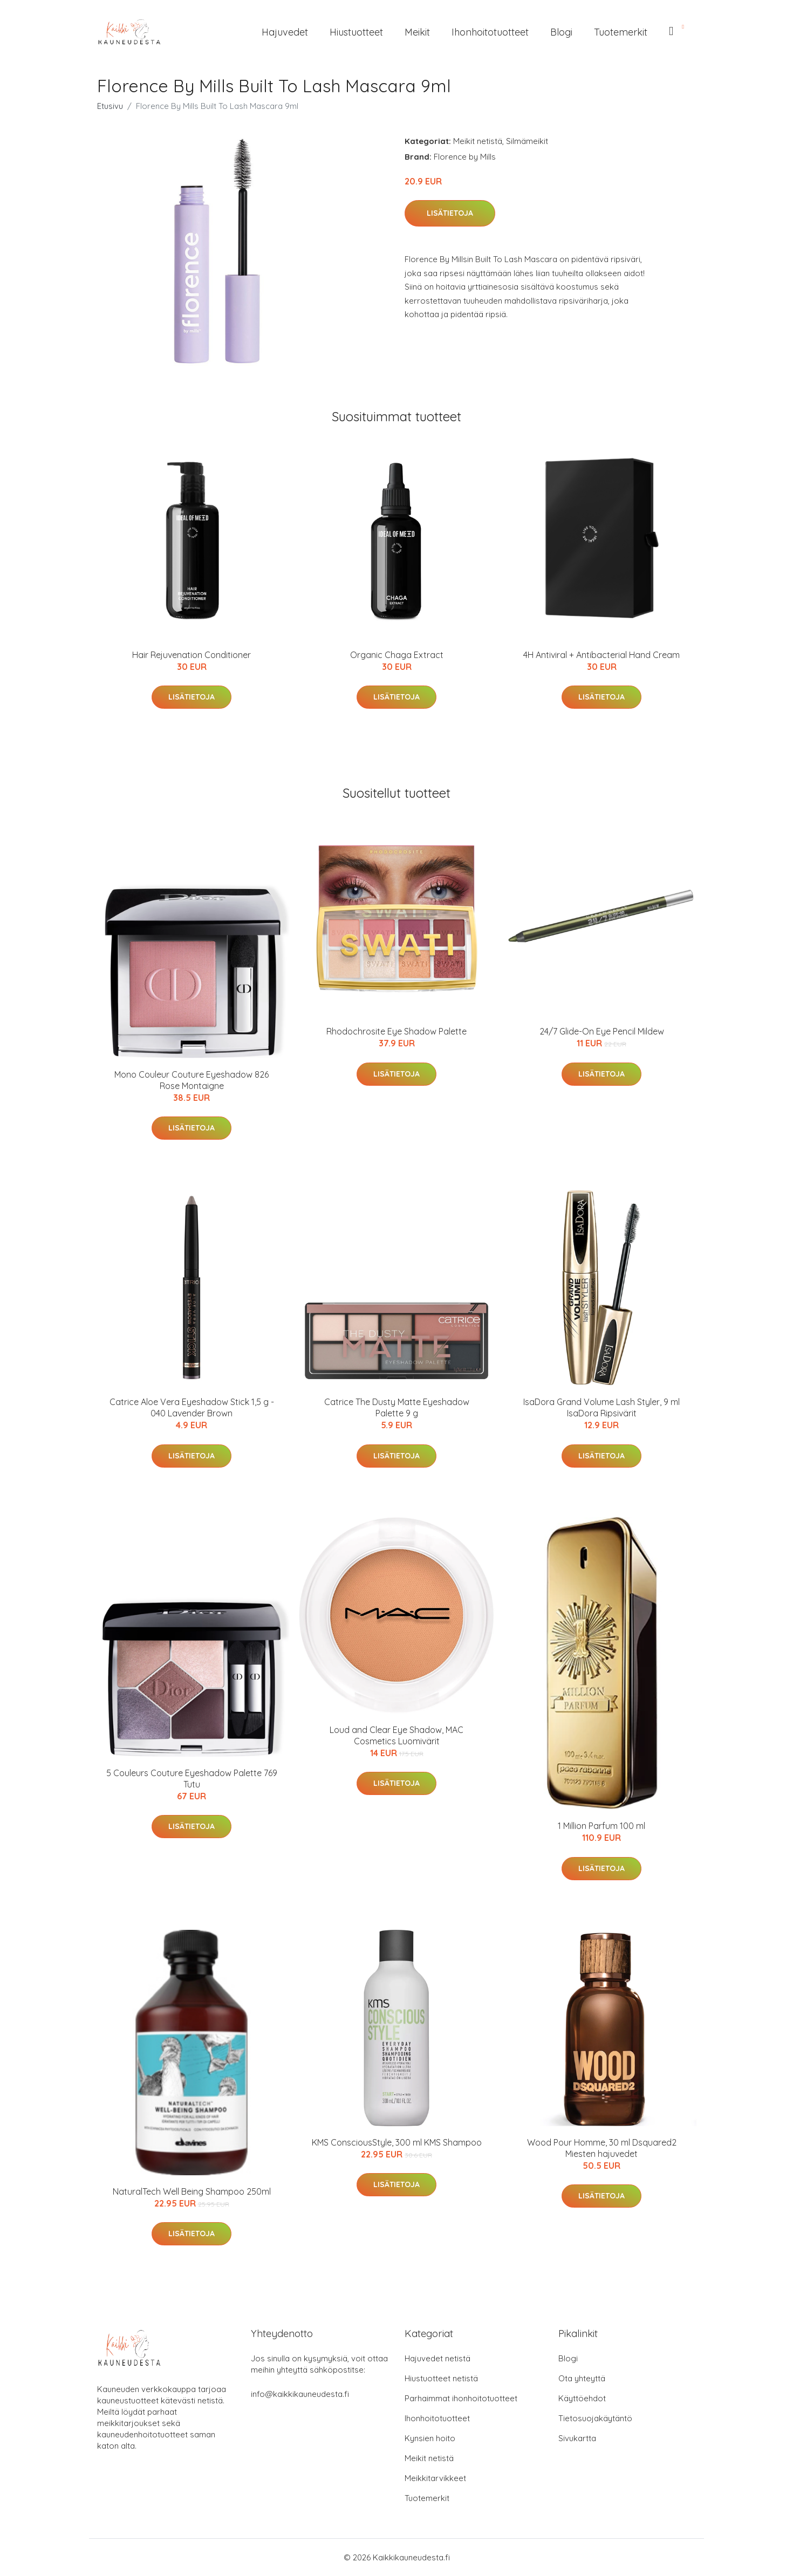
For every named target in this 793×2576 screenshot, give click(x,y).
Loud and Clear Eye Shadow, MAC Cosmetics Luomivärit (396, 1735)
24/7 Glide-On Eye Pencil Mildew (601, 1031)
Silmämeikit (527, 141)
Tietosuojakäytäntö (595, 2418)
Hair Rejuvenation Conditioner (191, 654)
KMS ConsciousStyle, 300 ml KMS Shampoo (397, 2142)
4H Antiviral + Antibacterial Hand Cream (601, 654)
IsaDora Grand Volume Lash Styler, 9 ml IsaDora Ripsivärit (601, 1407)
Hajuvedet (285, 32)
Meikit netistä (477, 141)
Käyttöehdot (582, 2398)
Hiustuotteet (356, 32)
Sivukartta (577, 2438)
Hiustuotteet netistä (441, 2378)
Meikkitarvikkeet (435, 2478)
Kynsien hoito (430, 2438)
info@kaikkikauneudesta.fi (300, 2394)
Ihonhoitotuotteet (490, 32)
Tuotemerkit (620, 32)
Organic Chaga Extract (396, 654)
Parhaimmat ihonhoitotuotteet (461, 2398)
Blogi (561, 32)
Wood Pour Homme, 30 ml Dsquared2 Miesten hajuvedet (601, 2148)
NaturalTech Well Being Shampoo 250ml (192, 2191)
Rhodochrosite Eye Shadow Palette (396, 1031)
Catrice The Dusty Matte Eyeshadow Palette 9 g (396, 1407)
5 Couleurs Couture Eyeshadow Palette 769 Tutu (191, 1778)
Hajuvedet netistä (437, 2358)
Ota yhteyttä (581, 2378)
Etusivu (110, 106)
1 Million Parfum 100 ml (601, 1825)
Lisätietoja (450, 213)
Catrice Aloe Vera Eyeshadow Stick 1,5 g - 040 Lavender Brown (192, 1407)
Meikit (417, 32)
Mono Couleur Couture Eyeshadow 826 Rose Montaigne (191, 1080)
